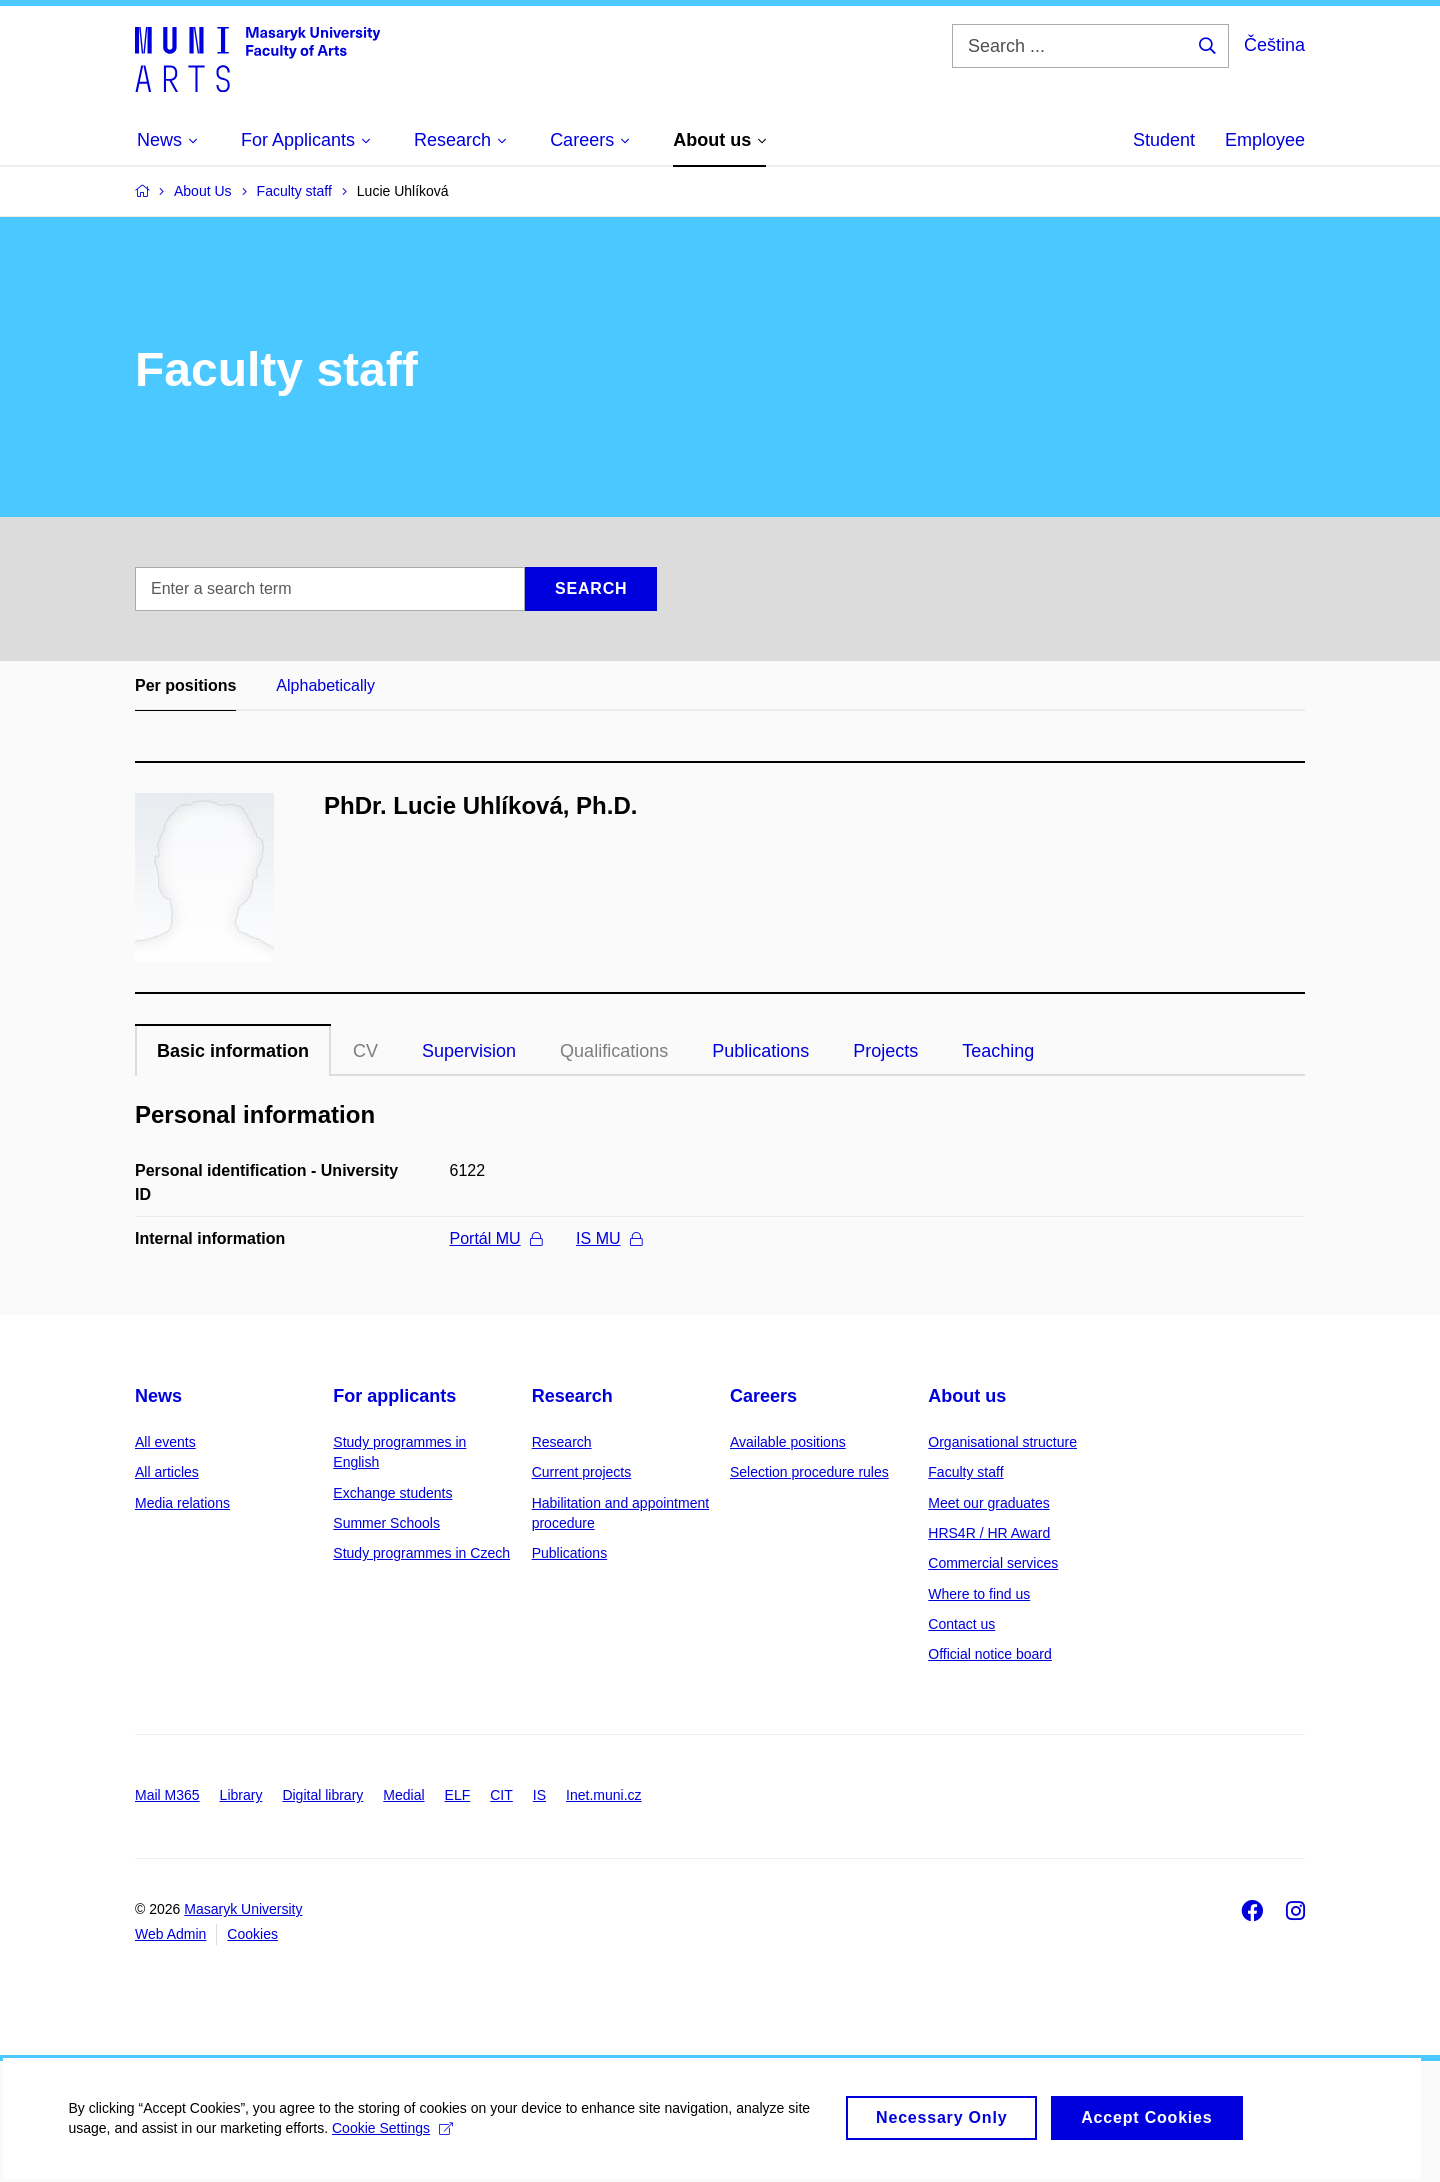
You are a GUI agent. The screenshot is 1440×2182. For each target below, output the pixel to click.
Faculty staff (965, 1472)
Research (572, 1396)
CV (365, 1051)
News (158, 1396)
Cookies (252, 1934)
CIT (501, 1795)
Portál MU (496, 1238)
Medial (403, 1795)
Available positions (788, 1442)
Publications (760, 1051)
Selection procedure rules (809, 1472)
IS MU (608, 1238)
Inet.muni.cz (603, 1795)
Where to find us (979, 1594)
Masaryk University (243, 1909)
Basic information (233, 1051)
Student (1164, 140)
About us (967, 1396)
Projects (885, 1051)
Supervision (469, 1051)
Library (241, 1795)
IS (539, 1795)
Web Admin (170, 1934)
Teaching (998, 1051)
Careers (763, 1396)
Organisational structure (1002, 1442)
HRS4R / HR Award (989, 1533)
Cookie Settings (394, 2143)
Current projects (582, 1472)
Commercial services (993, 1563)
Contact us (961, 1624)
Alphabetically (325, 685)
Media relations (182, 1503)
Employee (1265, 140)
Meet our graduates (988, 1503)
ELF (458, 1795)
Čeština (1274, 45)
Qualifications (614, 1051)
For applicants (394, 1396)
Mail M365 (167, 1795)
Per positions (185, 685)
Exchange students (392, 1493)
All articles (167, 1472)
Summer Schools (386, 1523)
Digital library (322, 1795)
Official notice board (989, 1654)
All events (165, 1442)
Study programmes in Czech (421, 1553)
